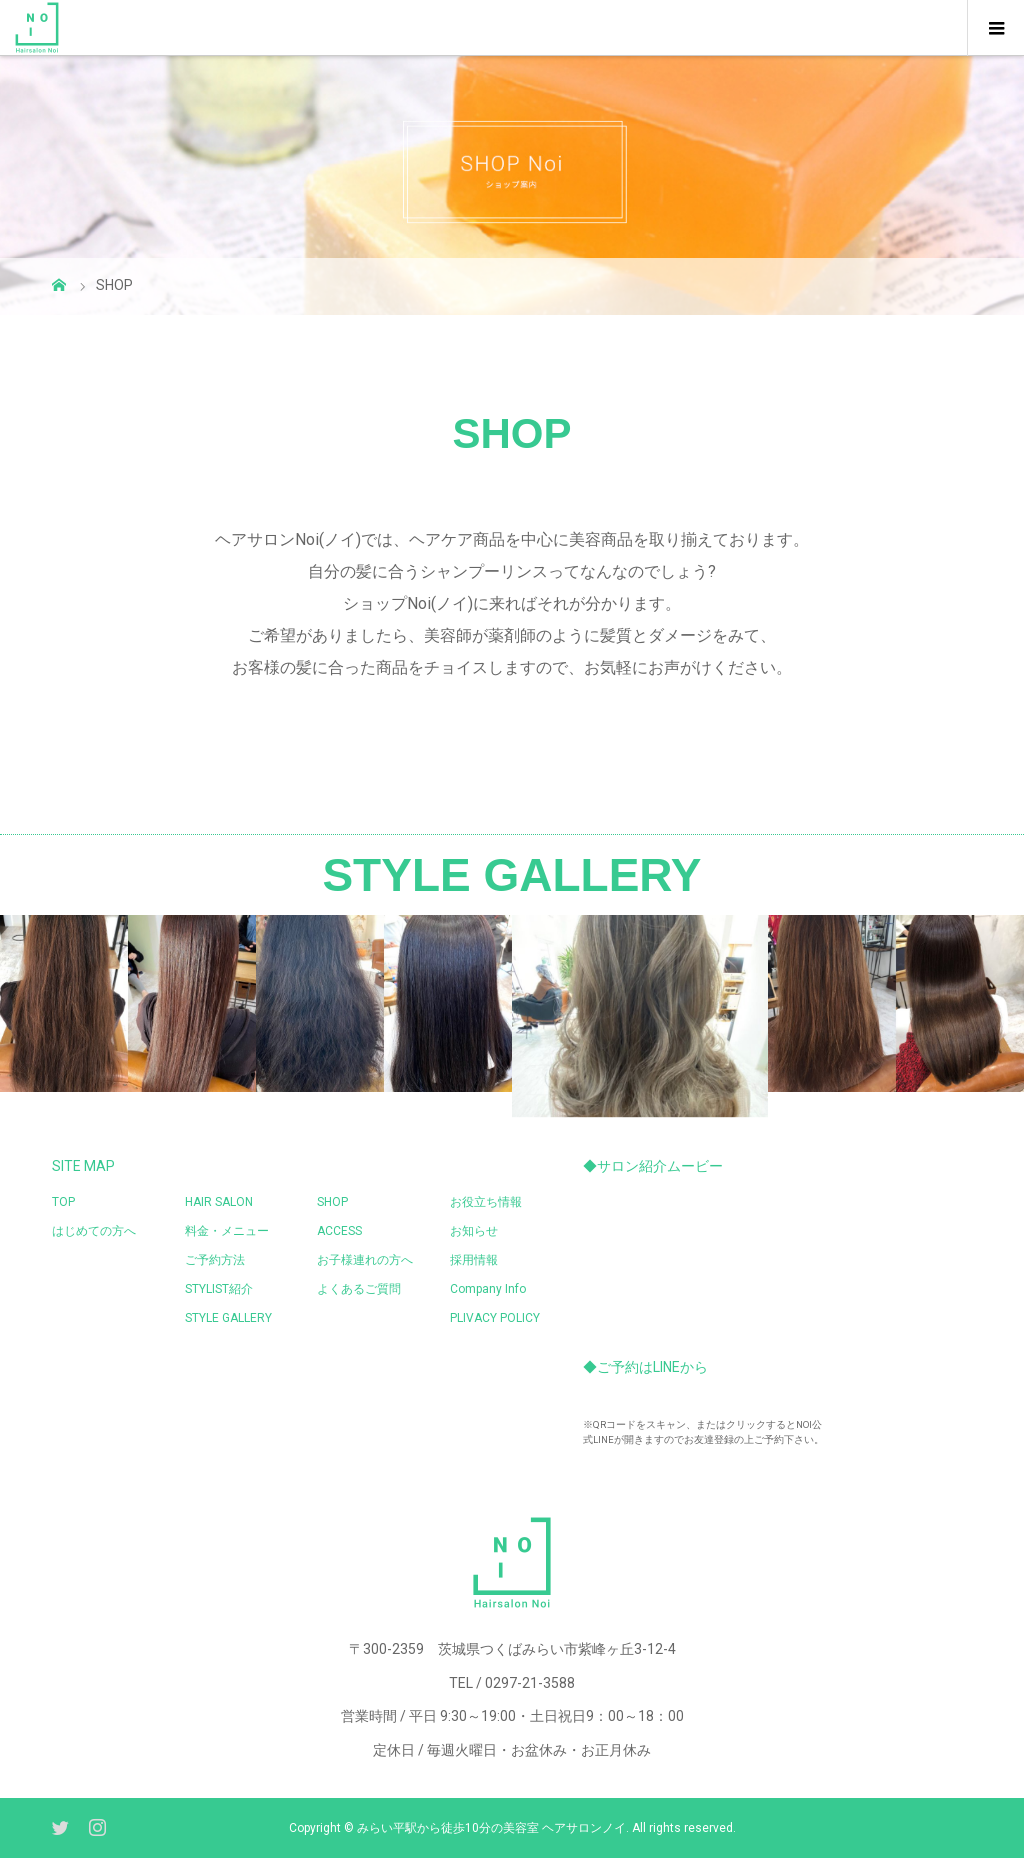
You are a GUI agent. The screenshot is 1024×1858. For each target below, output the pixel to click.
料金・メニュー (227, 1231)
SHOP (332, 1202)
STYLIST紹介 (219, 1289)
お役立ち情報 (486, 1202)
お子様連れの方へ (365, 1260)
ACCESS (339, 1231)
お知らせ (474, 1231)
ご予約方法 (215, 1260)
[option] (128, 1003)
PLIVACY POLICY (495, 1318)
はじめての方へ (94, 1231)
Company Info (488, 1289)
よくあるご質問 (359, 1289)
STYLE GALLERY (228, 1318)
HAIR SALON (219, 1202)
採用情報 (474, 1260)
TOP (63, 1202)
